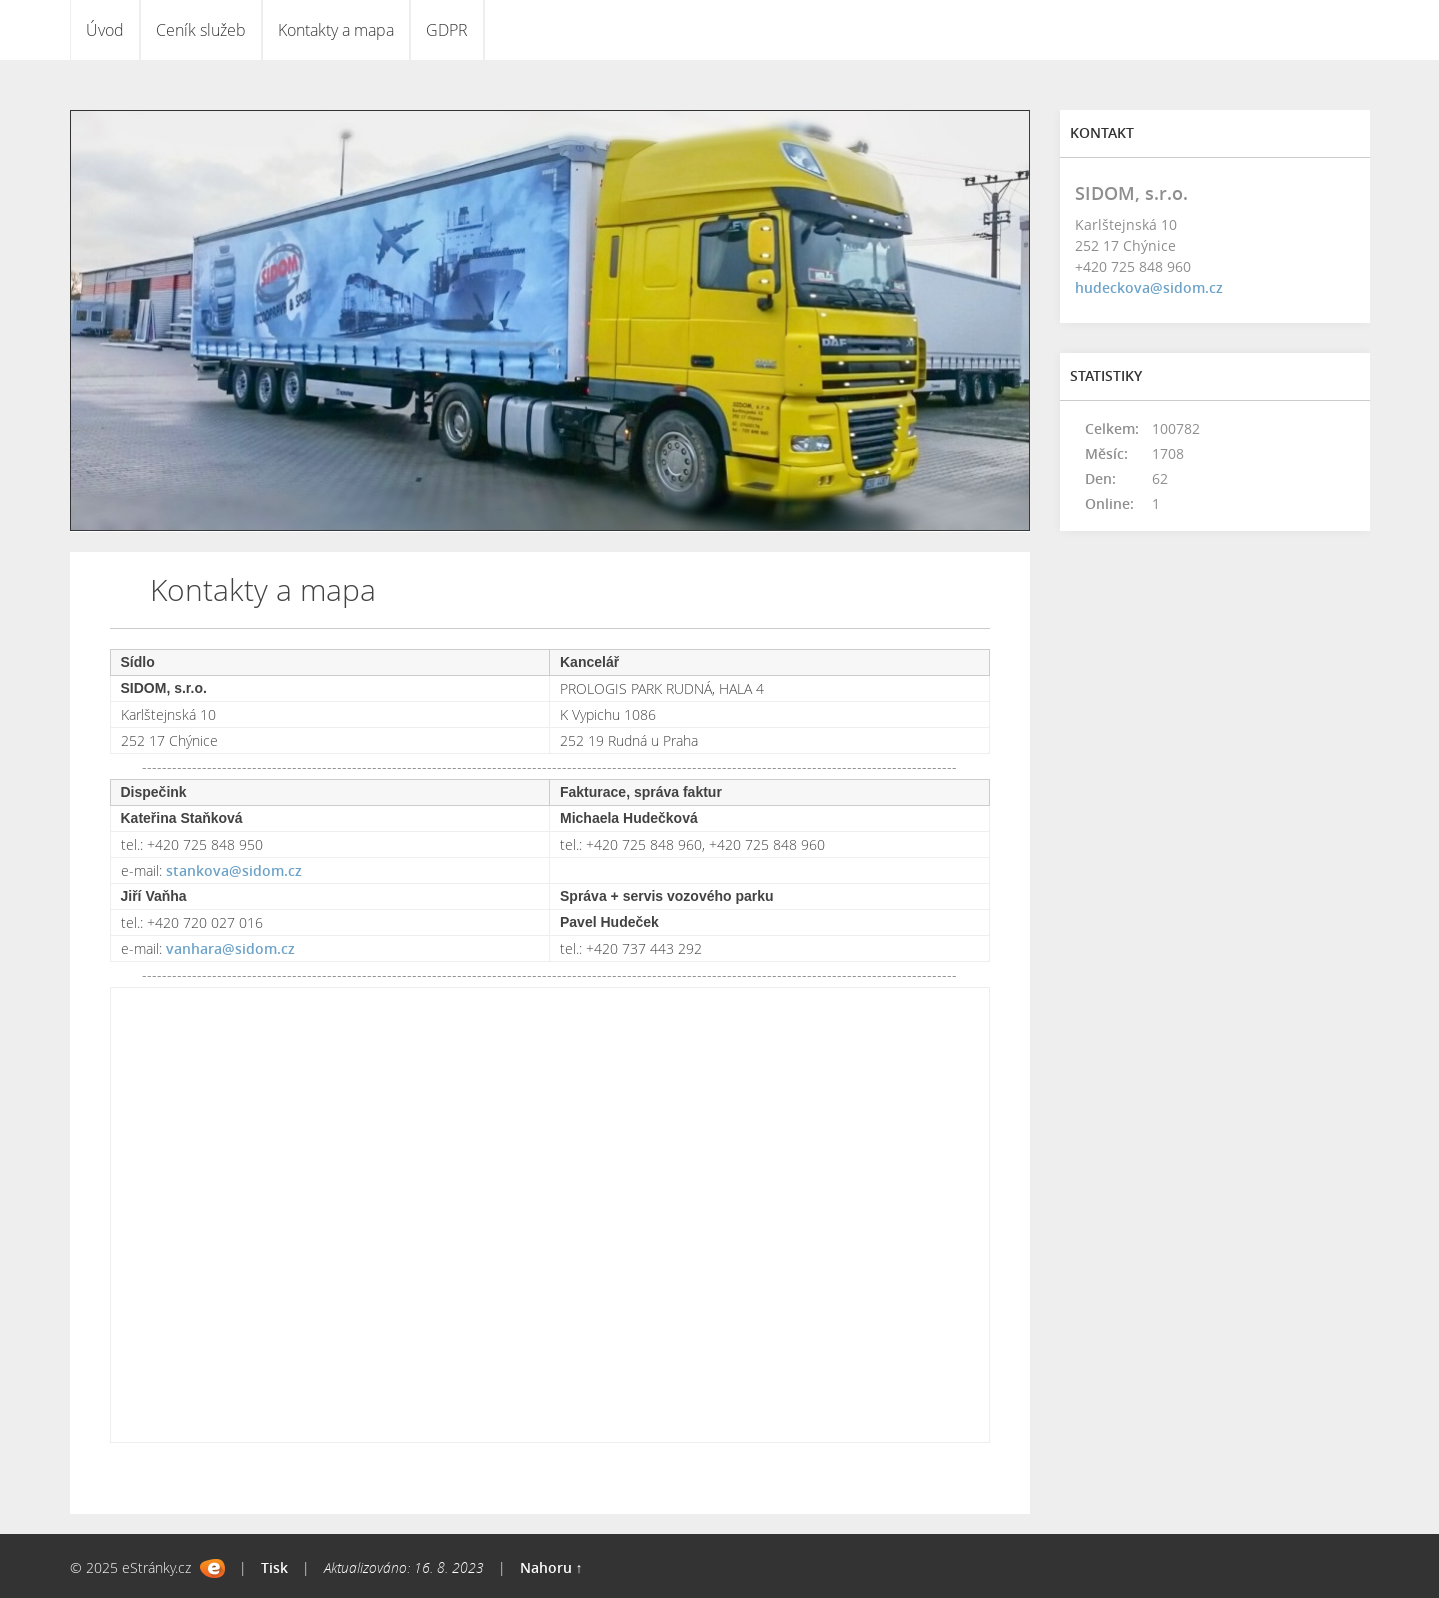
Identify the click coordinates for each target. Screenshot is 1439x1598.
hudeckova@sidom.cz (1149, 287)
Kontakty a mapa (336, 30)
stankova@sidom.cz (234, 870)
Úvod (105, 30)
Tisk (274, 1567)
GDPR (447, 30)
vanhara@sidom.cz (230, 948)
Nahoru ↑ (551, 1567)
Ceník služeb (201, 30)
